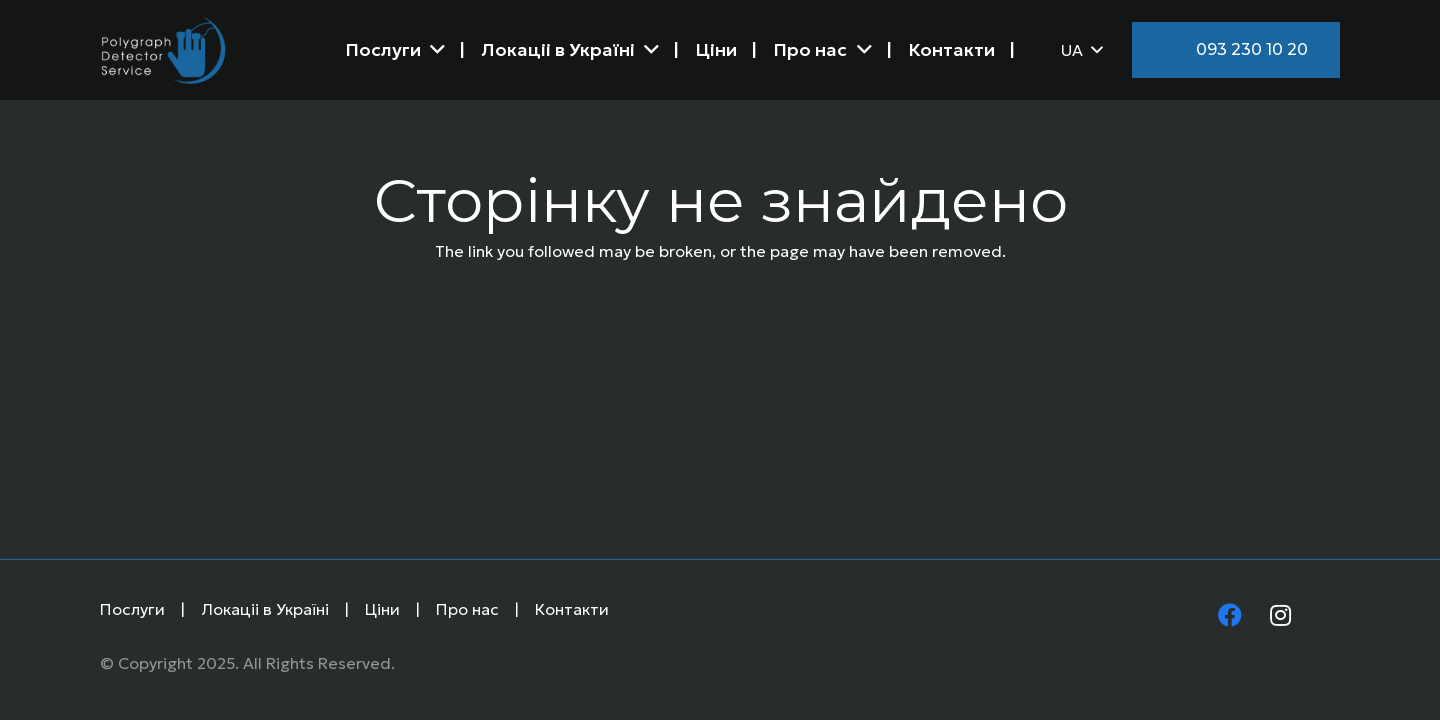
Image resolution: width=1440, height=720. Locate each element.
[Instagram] (1280, 616)
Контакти (572, 609)
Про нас (467, 609)
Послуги (132, 609)
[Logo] (163, 50)
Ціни (382, 609)
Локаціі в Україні (265, 609)
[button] (1081, 50)
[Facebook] (1230, 616)
